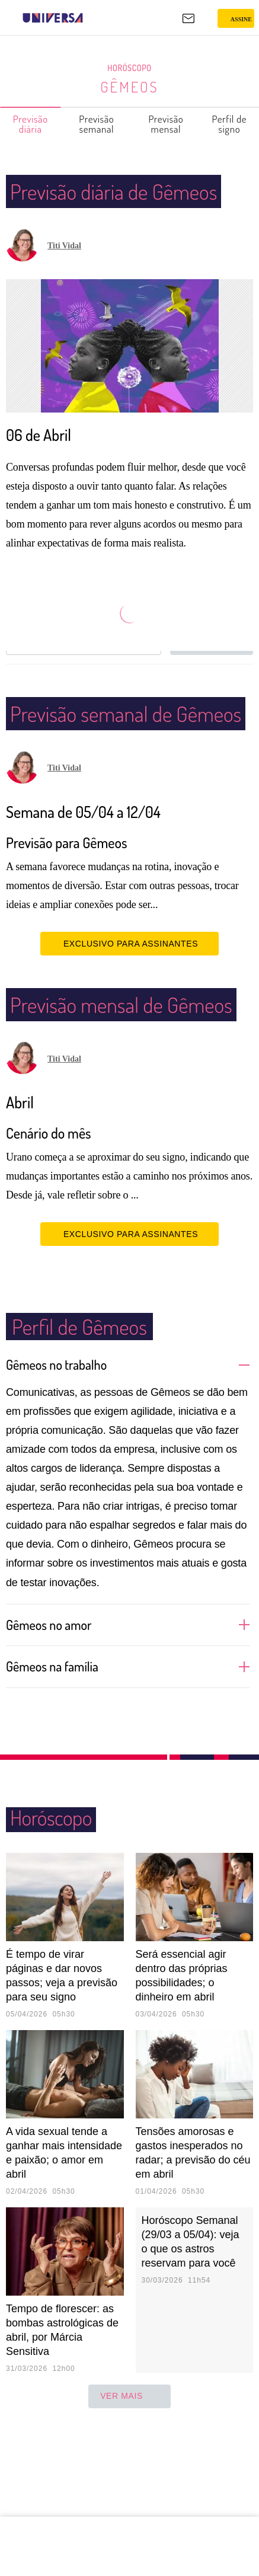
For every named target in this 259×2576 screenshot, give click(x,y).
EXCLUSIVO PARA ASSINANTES (129, 1004)
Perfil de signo (229, 124)
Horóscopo (130, 68)
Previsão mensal (167, 124)
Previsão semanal (97, 124)
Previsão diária (30, 124)
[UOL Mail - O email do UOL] (188, 18)
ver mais (129, 2488)
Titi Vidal (64, 276)
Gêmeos (130, 86)
